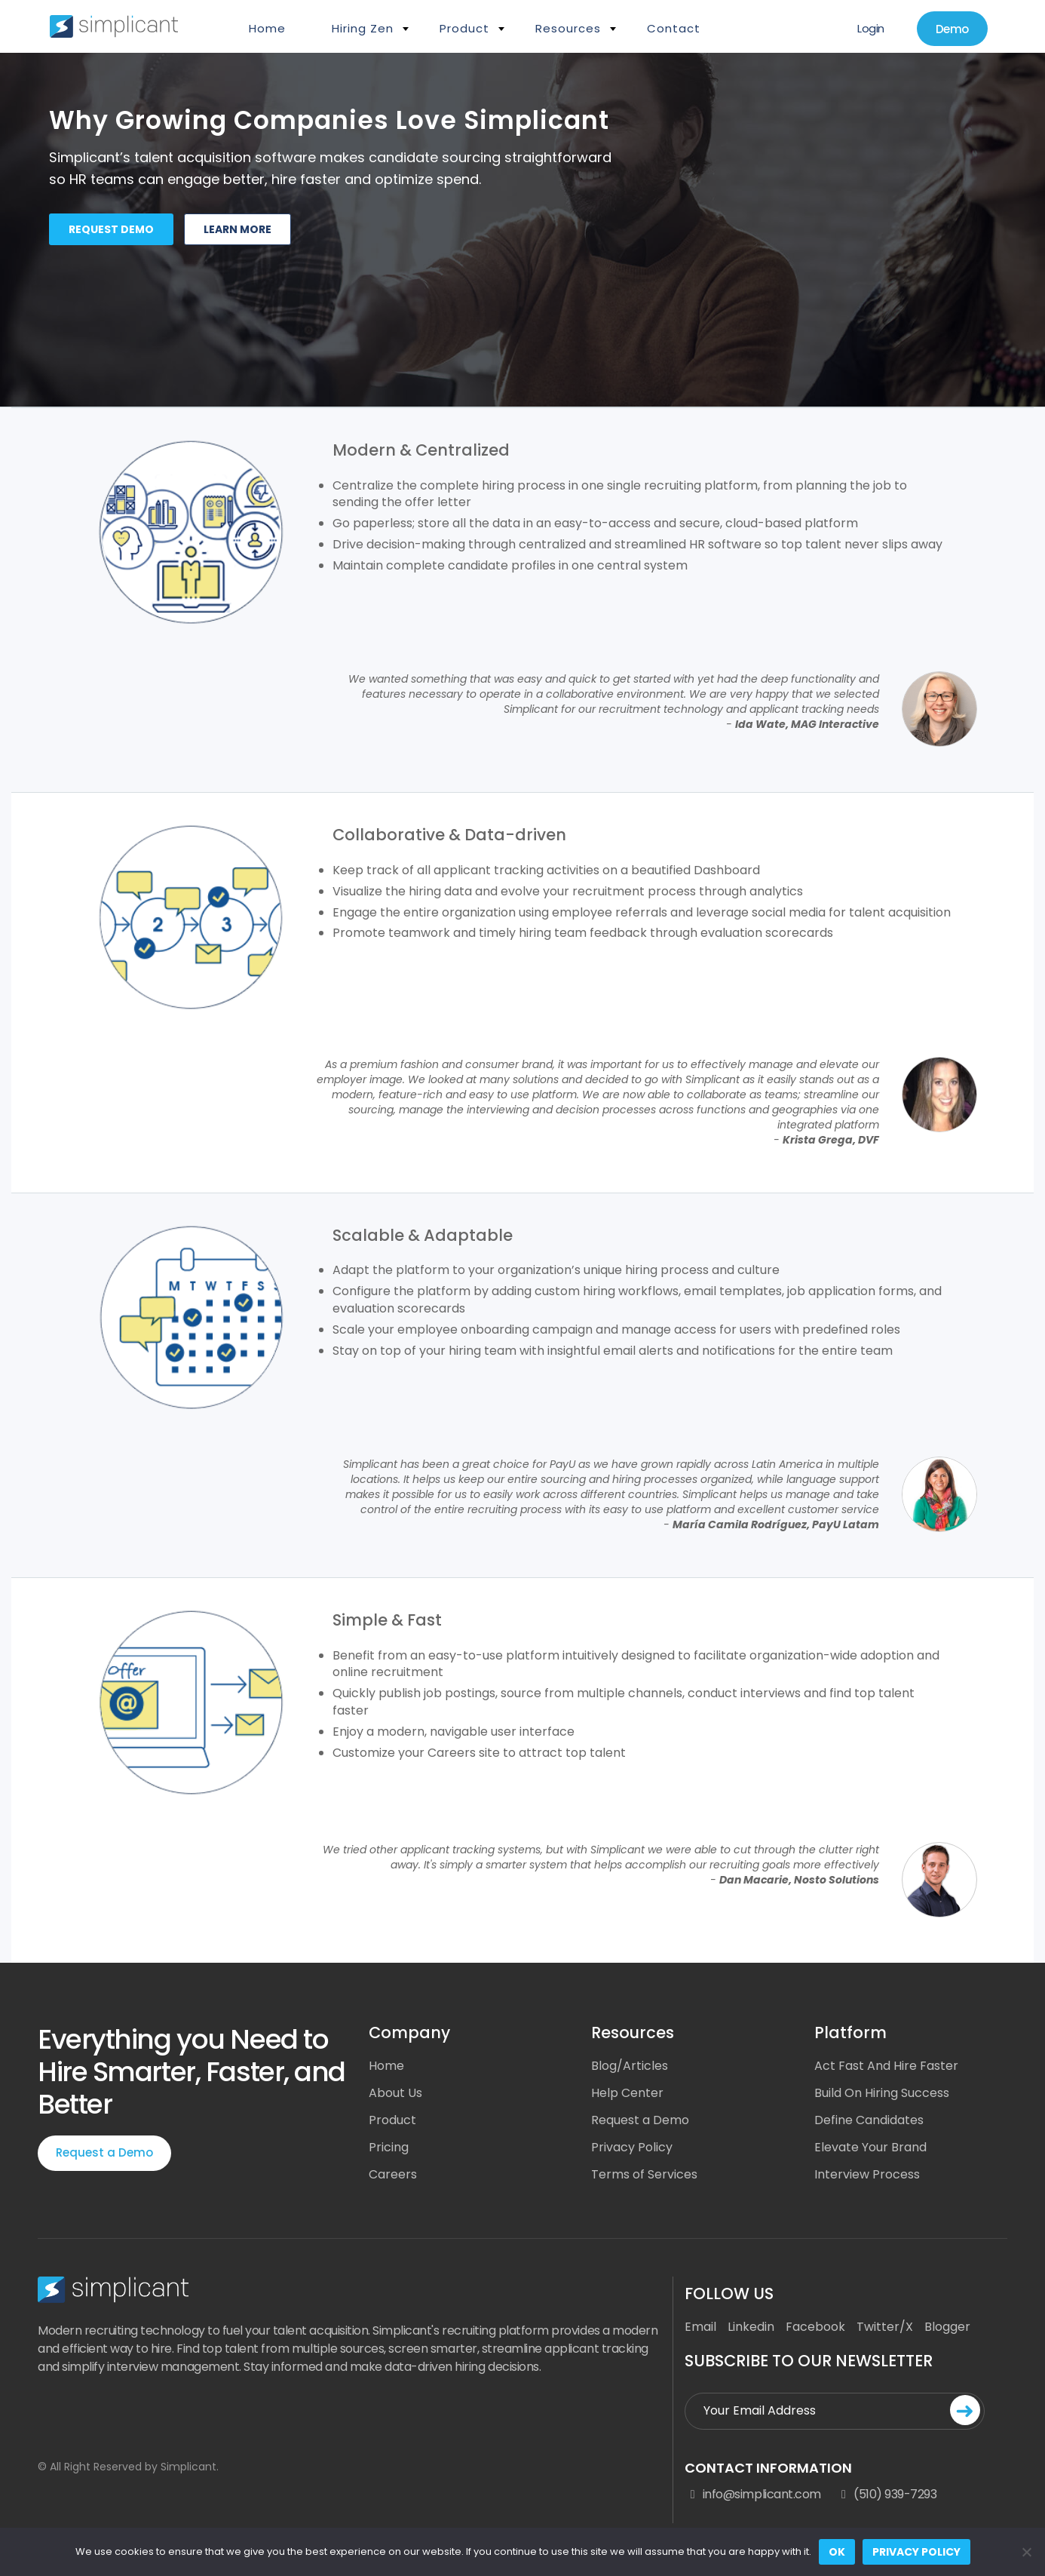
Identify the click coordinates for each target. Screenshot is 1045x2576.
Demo (952, 29)
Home (267, 28)
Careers (393, 2174)
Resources (568, 28)
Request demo (111, 229)
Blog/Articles (629, 2065)
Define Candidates (869, 2120)
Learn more (237, 229)
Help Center (627, 2093)
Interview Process (867, 2174)
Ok (837, 2551)
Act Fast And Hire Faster (886, 2065)
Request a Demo (104, 2152)
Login (870, 28)
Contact (673, 28)
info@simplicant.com (752, 2494)
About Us (395, 2093)
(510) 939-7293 (886, 2494)
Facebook (815, 2326)
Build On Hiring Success (881, 2093)
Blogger (947, 2326)
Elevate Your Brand (870, 2147)
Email (700, 2326)
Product (464, 28)
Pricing (389, 2147)
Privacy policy (916, 2551)
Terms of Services (644, 2174)
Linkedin (751, 2326)
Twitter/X (885, 2326)
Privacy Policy (632, 2147)
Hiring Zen (363, 28)
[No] (1026, 2551)
